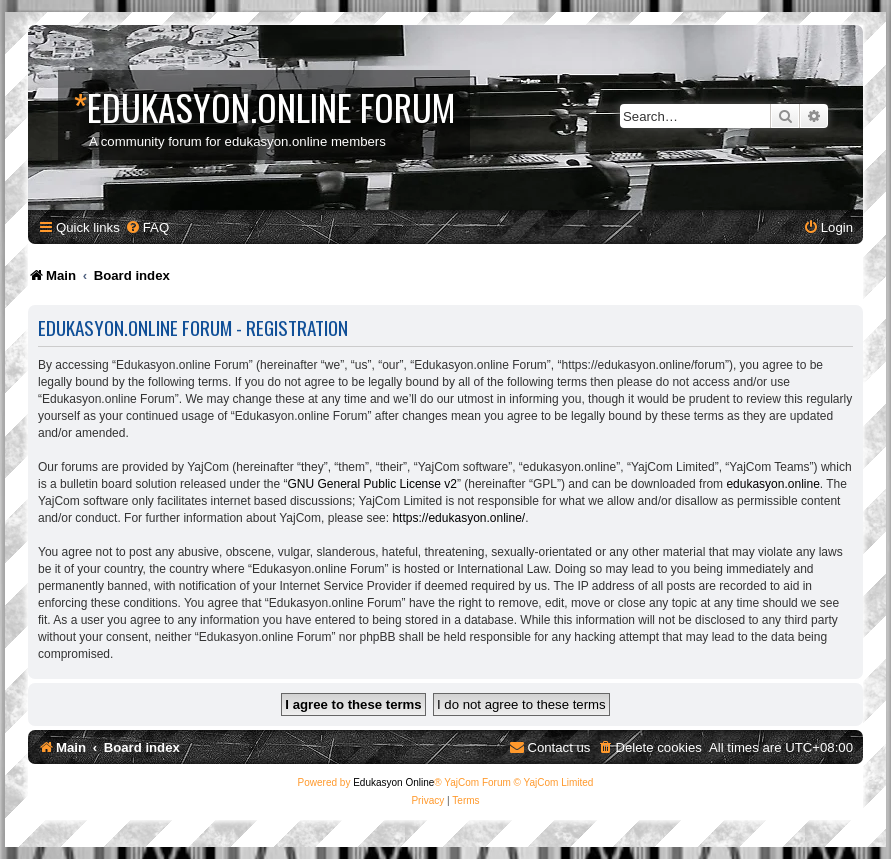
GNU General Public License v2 (372, 484)
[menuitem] (147, 227)
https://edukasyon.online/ (458, 518)
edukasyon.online (772, 484)
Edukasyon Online (393, 782)
